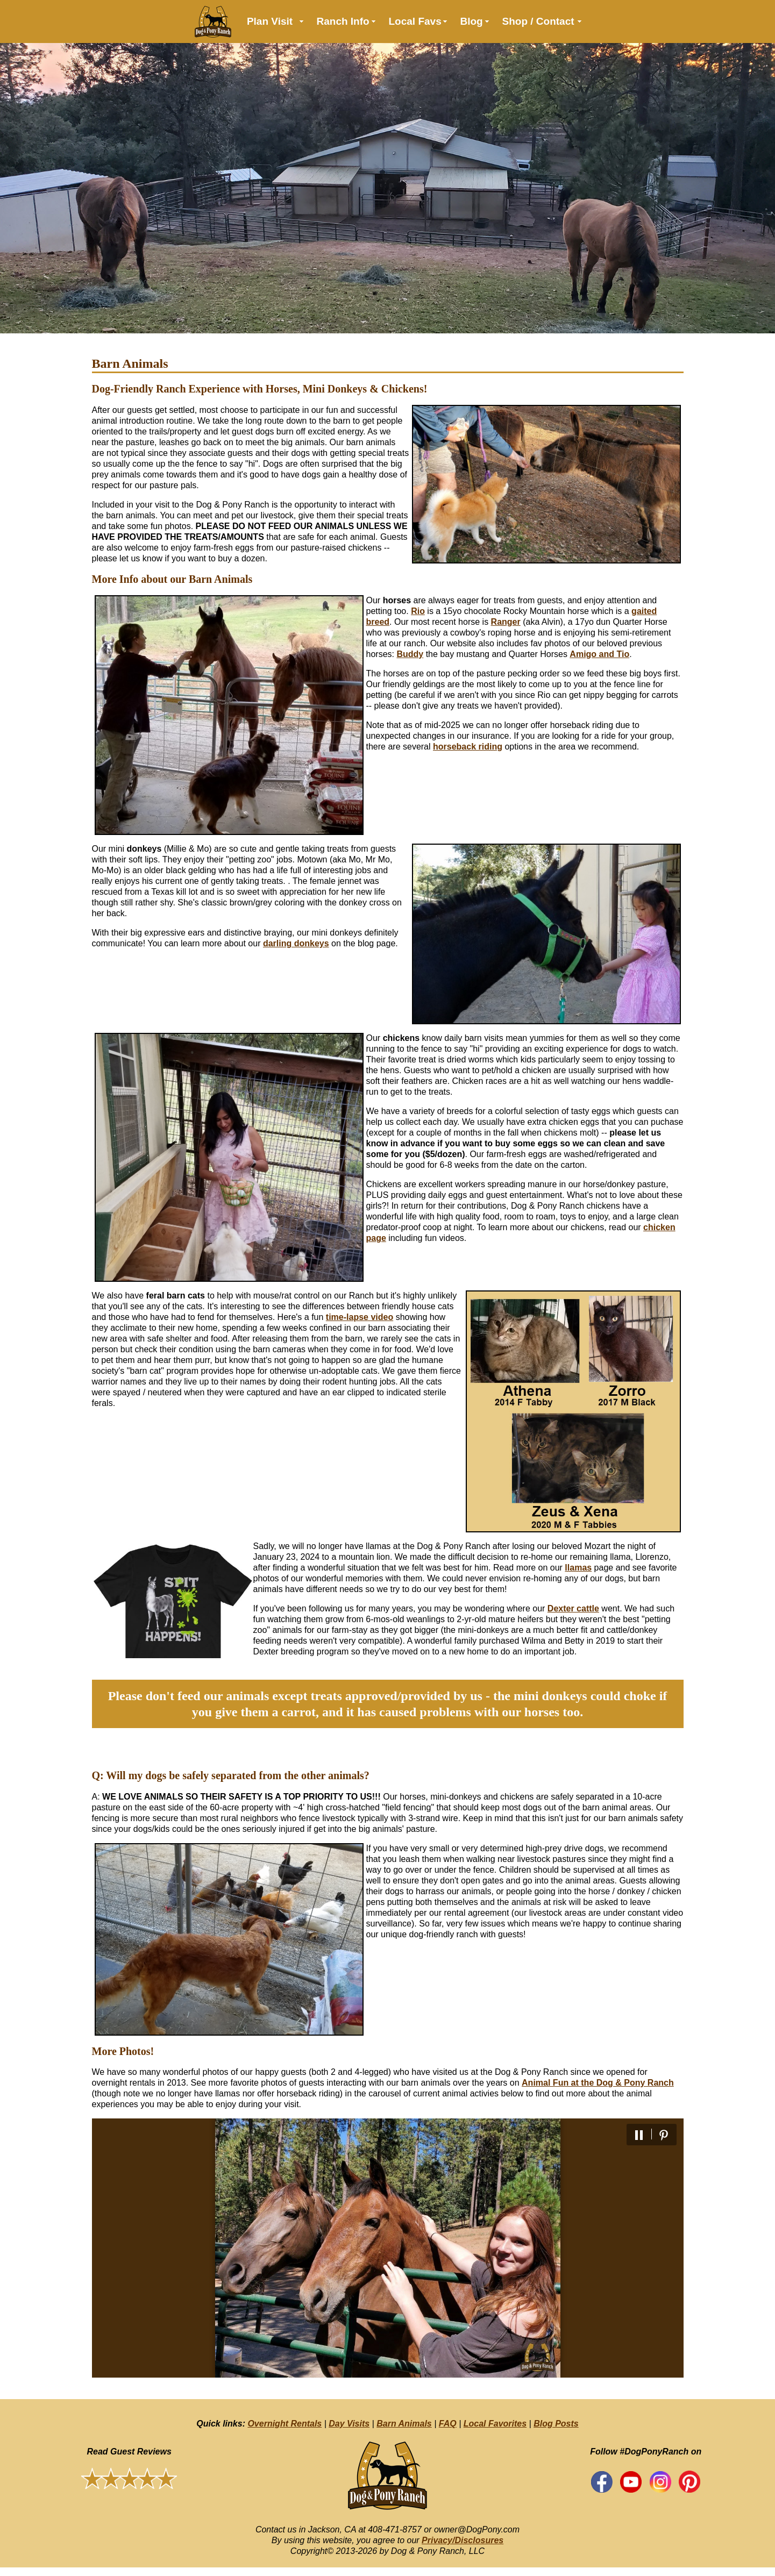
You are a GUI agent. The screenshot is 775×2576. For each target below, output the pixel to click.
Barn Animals (404, 2423)
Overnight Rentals (284, 2423)
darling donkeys (296, 943)
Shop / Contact (538, 21)
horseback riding (467, 746)
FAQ (448, 2423)
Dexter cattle (573, 1608)
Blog (471, 21)
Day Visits (349, 2423)
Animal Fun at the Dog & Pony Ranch (598, 2082)
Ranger (506, 621)
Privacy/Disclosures (462, 2540)
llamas (578, 1567)
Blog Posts (556, 2423)
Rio (418, 611)
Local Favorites (495, 2423)
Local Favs (415, 21)
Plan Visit (270, 21)
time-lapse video (359, 1317)
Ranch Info (343, 21)
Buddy (409, 654)
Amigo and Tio (599, 654)
